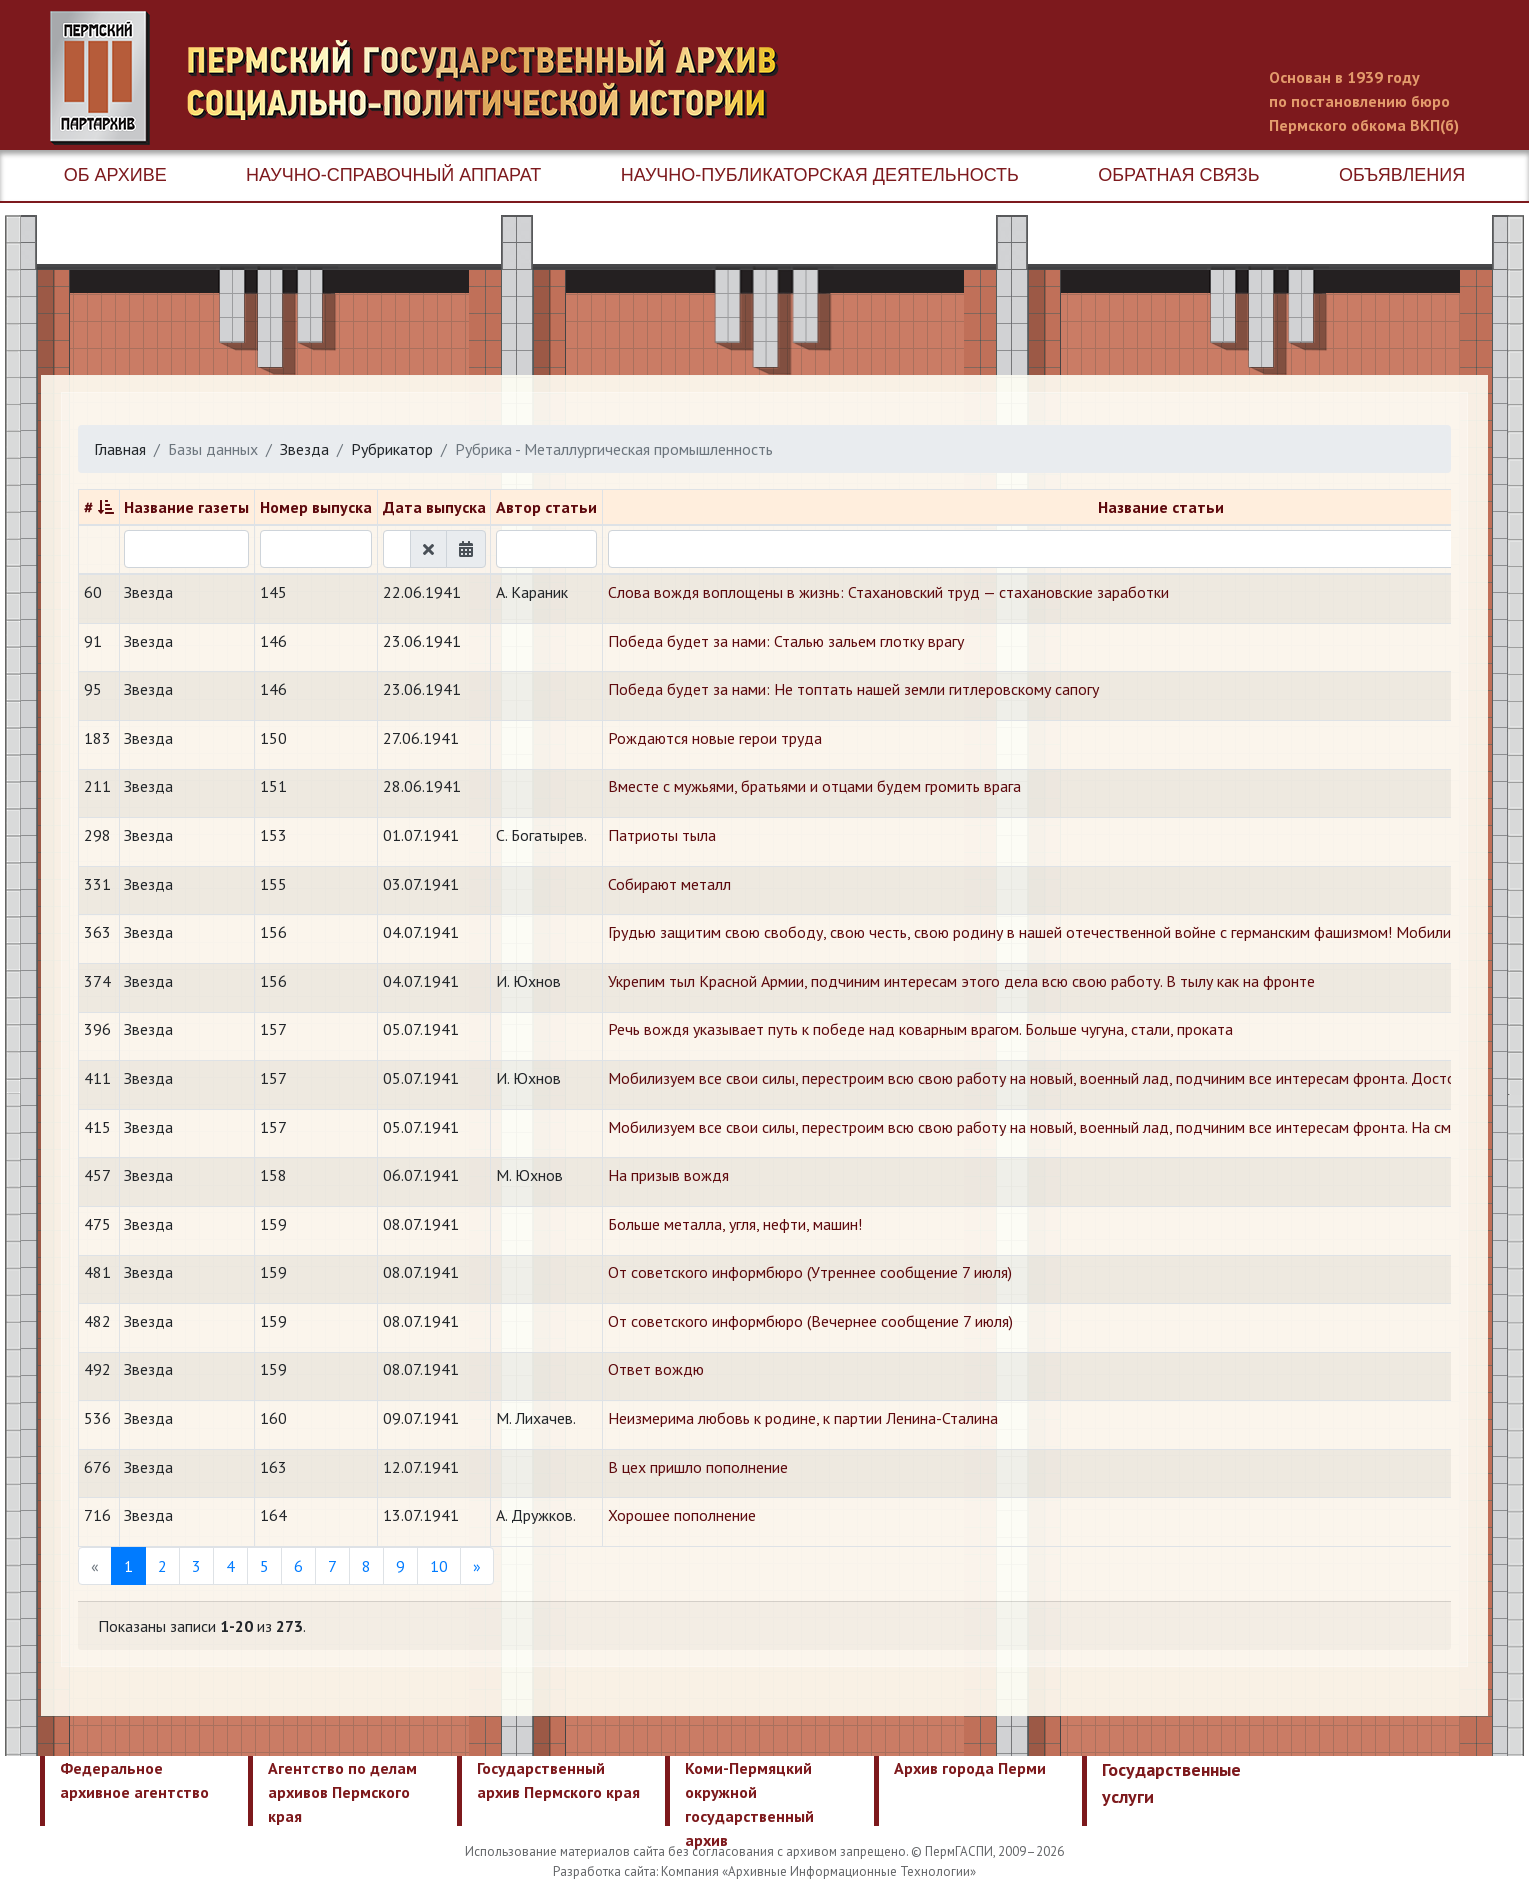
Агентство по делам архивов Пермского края (342, 1792)
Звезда (304, 449)
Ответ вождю (656, 1369)
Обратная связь (1178, 175)
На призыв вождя (668, 1175)
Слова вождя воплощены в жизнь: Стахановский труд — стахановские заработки (888, 592)
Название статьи (1161, 507)
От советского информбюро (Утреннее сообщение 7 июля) (810, 1272)
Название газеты (186, 507)
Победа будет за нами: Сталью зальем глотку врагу (786, 641)
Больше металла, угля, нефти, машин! (735, 1224)
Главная (120, 449)
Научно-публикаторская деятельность (820, 175)
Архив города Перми (970, 1768)
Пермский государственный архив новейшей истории (425, 78)
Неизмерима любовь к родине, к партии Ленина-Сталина (803, 1418)
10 (439, 1566)
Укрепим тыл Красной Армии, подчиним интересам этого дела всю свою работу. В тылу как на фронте (961, 981)
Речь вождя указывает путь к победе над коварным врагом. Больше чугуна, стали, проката (920, 1029)
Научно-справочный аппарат (393, 175)
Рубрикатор (392, 449)
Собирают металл (669, 884)
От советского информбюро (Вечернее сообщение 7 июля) (810, 1321)
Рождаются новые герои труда (715, 738)
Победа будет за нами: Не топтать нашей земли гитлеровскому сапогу (853, 689)
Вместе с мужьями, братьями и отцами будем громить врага (814, 786)
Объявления (1402, 175)
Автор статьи (546, 507)
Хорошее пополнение (682, 1515)
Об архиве (115, 175)
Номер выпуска (316, 507)
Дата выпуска (434, 507)
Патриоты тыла (662, 835)
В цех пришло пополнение (698, 1467)
